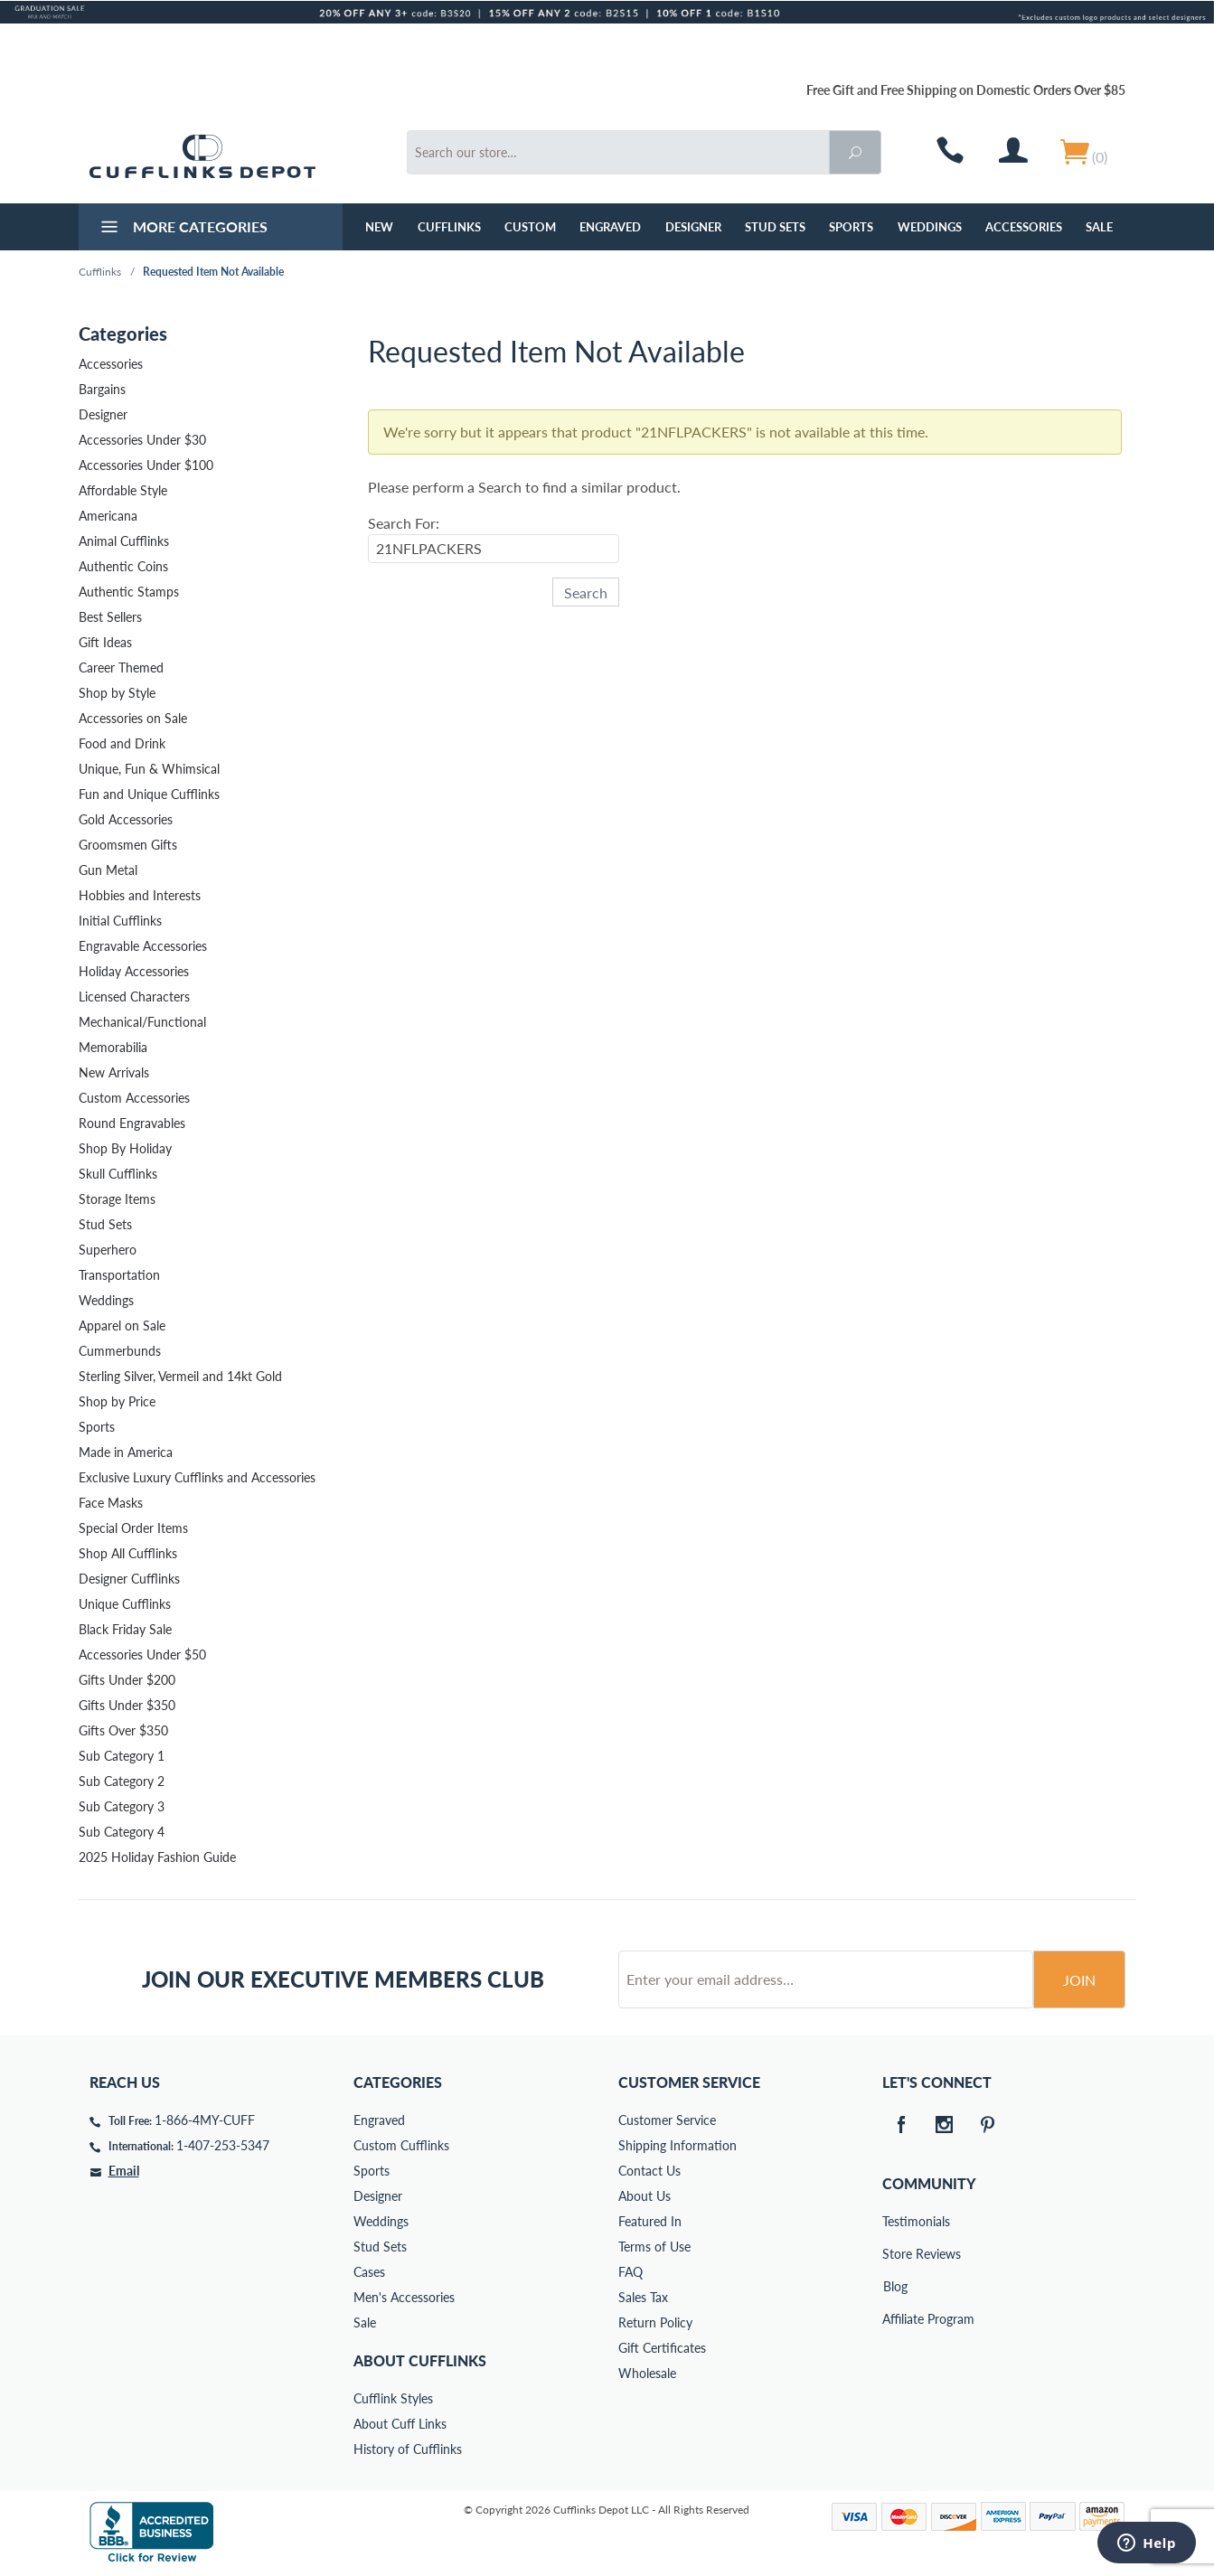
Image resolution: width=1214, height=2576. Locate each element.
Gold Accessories (126, 819)
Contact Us (649, 2170)
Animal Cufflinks (124, 541)
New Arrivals (114, 1072)
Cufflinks (449, 227)
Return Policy (655, 2322)
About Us (644, 2196)
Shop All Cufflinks (128, 1553)
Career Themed (121, 667)
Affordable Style (123, 490)
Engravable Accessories (143, 946)
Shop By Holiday (125, 1148)
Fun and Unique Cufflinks (149, 794)
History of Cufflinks (407, 2449)
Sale (1099, 227)
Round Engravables (132, 1123)
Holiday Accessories (134, 971)
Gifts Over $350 (123, 1730)
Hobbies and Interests (140, 895)
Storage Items (117, 1199)
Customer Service (667, 2120)
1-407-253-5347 (222, 2145)
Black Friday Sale (125, 1629)
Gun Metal (108, 870)
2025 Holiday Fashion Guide (157, 1857)
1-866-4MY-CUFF (205, 2120)
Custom (530, 227)
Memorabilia (113, 1047)
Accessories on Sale (133, 718)
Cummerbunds (120, 1351)
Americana (108, 515)
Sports (851, 227)
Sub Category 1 (122, 1755)
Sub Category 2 (122, 1781)
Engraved (610, 227)
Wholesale (647, 2373)
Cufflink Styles (393, 2398)
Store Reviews (895, 2253)
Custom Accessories (134, 1097)
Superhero (107, 1249)
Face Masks (111, 1502)
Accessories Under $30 (142, 439)
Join (1079, 1979)
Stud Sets (775, 227)
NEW (379, 227)
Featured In (650, 2221)
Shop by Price (117, 1401)
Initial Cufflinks (120, 920)
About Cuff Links (400, 2423)
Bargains (102, 389)
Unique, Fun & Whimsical (149, 768)
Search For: (403, 522)
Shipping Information (677, 2145)
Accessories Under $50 (142, 1654)
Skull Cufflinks (118, 1173)
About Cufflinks (419, 2360)
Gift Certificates (662, 2347)
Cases (369, 2272)
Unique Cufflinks (125, 1604)
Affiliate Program (895, 2319)
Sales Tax (643, 2297)
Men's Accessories (404, 2297)
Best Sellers (110, 617)
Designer (693, 227)
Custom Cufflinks (401, 2145)
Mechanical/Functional (142, 1021)
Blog (895, 2286)
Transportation (119, 1275)
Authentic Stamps (129, 591)
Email (123, 2170)
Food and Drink (122, 743)
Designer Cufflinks (129, 1578)
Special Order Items (133, 1528)
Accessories (1023, 227)
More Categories (182, 228)
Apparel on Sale (122, 1325)
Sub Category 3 (122, 1806)
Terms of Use (654, 2246)
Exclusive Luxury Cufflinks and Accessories (197, 1477)
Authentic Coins (123, 566)
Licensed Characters (134, 996)
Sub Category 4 (122, 1831)
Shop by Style (117, 692)
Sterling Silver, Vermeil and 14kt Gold (180, 1376)
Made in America (126, 1452)
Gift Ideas (105, 642)
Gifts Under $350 (127, 1705)
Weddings (930, 227)
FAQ (630, 2272)
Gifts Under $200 (127, 1680)
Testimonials (895, 2221)
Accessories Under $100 (146, 465)
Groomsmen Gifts (128, 844)
